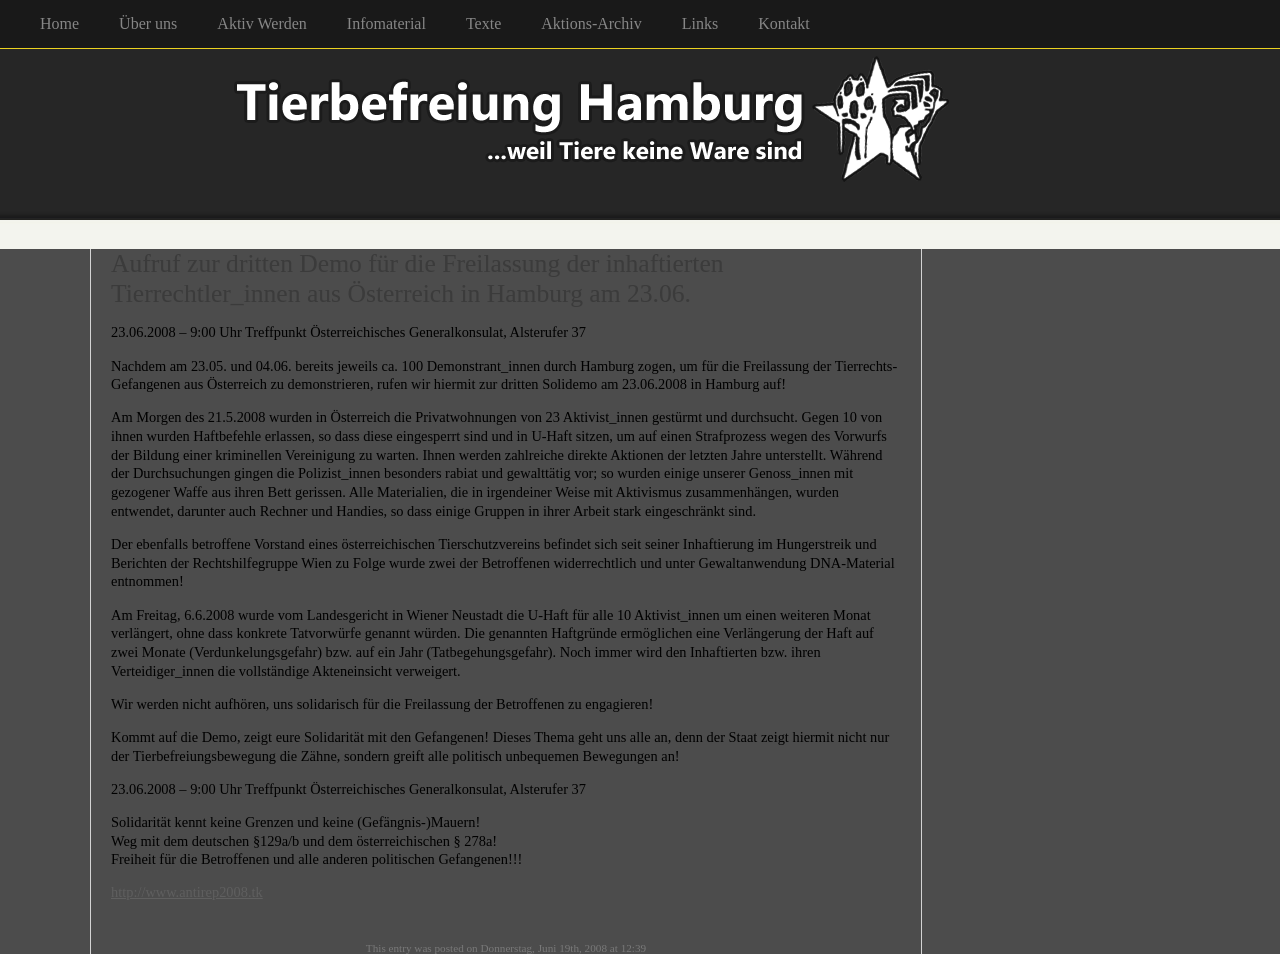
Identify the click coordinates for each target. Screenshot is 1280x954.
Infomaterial (386, 23)
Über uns (148, 23)
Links (700, 23)
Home (59, 23)
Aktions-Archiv (591, 23)
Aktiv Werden (262, 23)
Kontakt (784, 23)
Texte (483, 23)
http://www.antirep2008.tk (187, 892)
